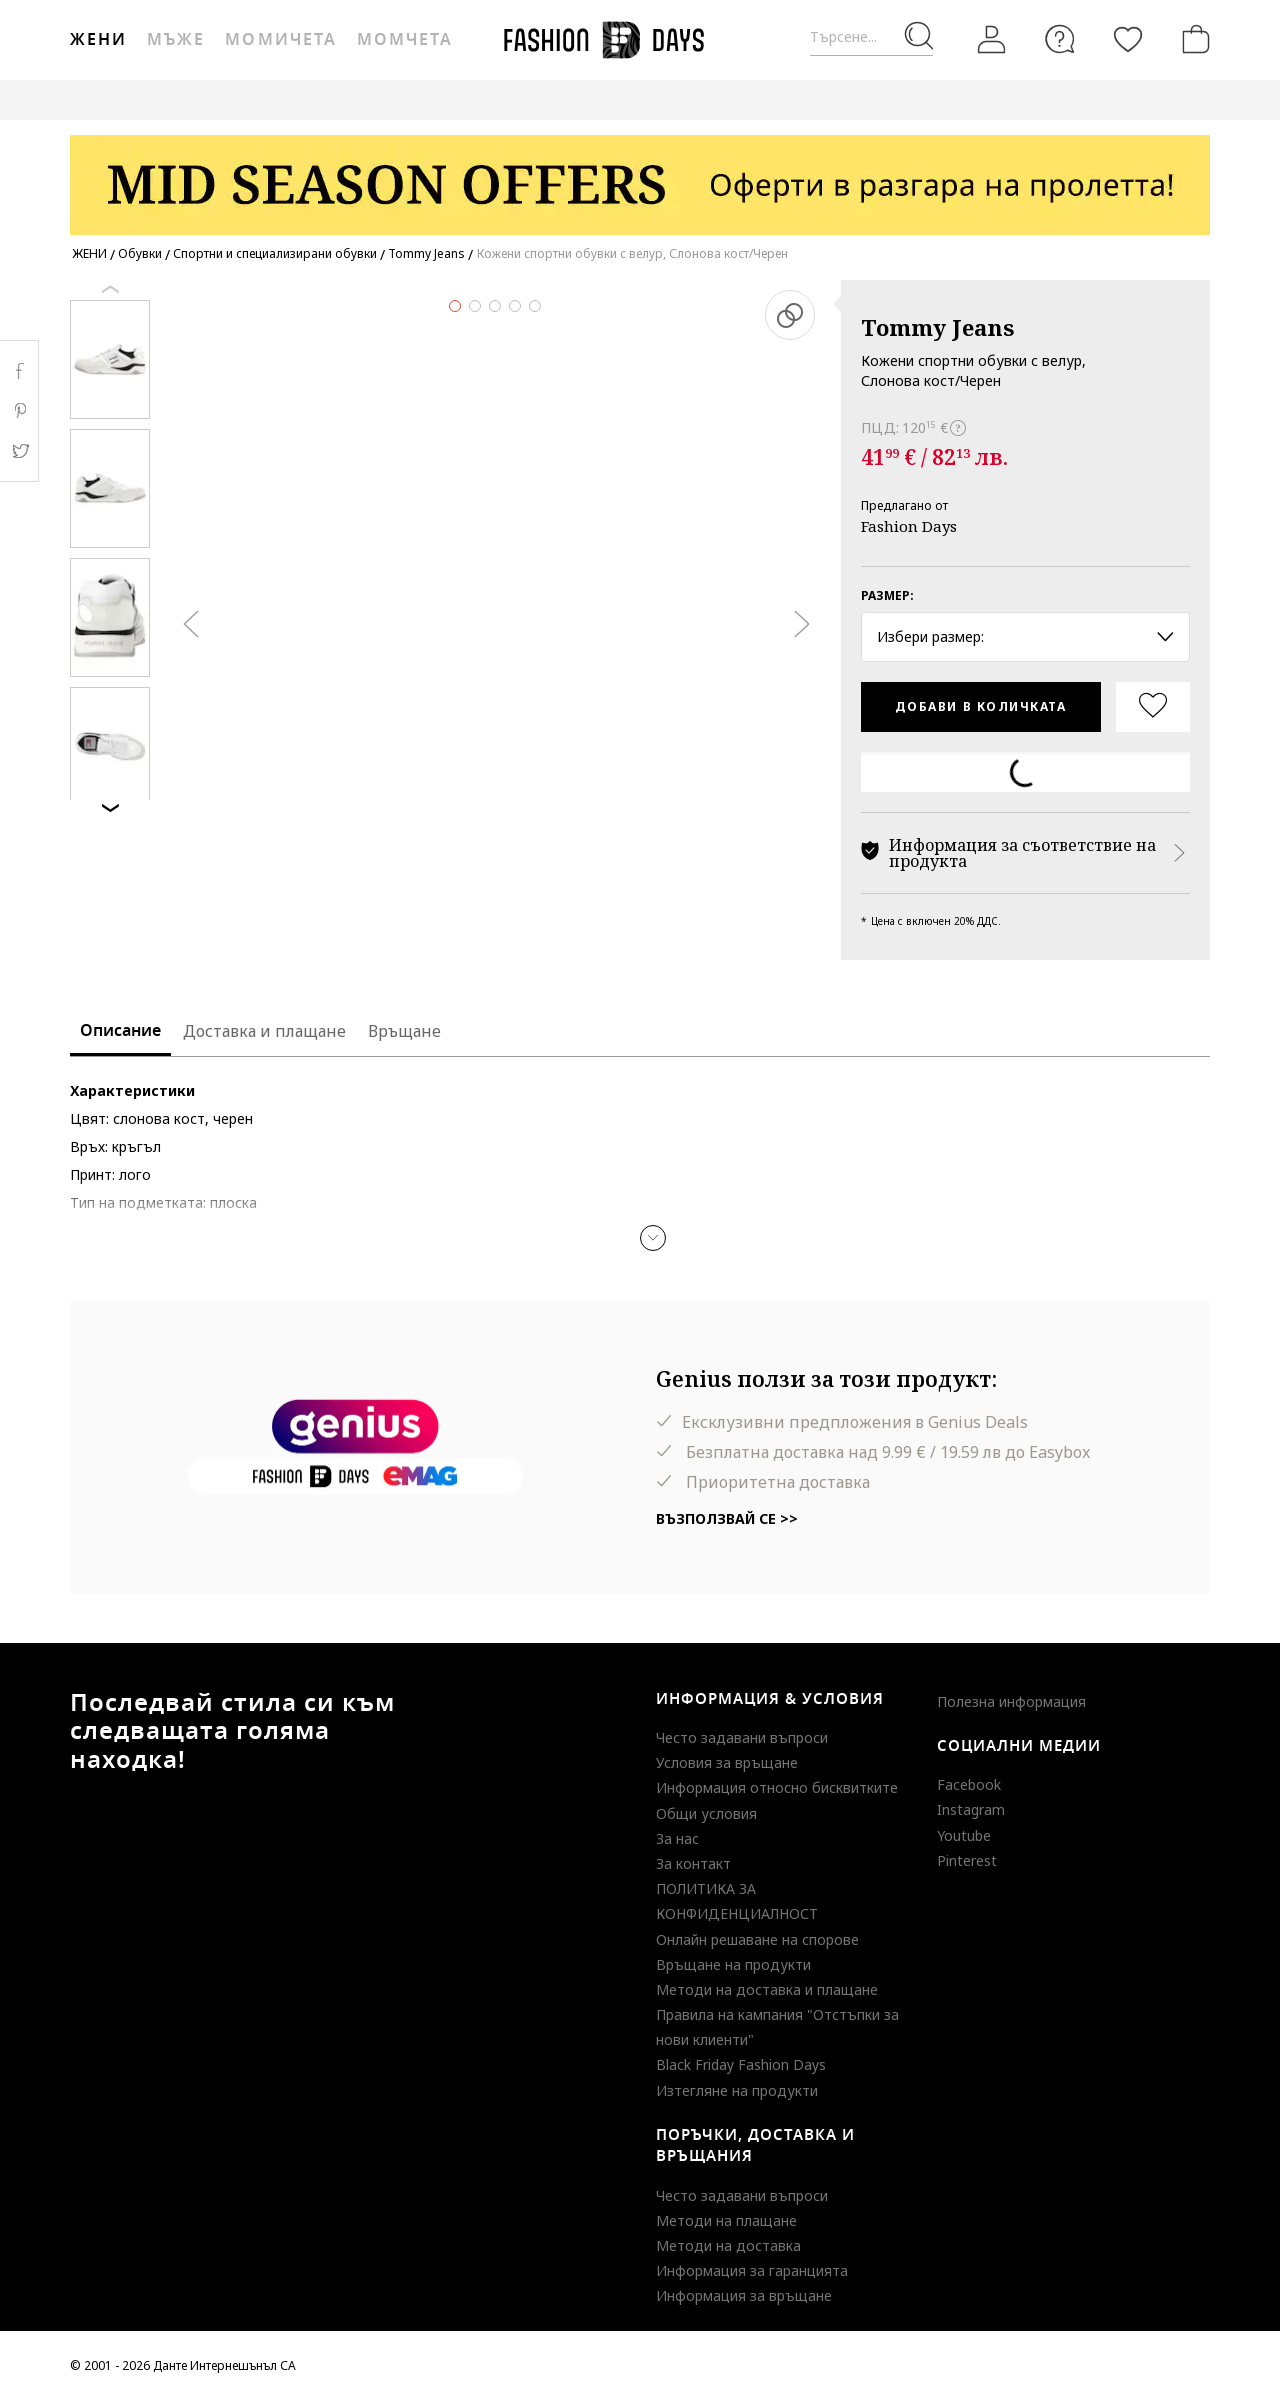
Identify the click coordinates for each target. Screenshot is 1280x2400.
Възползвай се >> (727, 1518)
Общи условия (706, 1813)
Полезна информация (1011, 1701)
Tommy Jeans (937, 327)
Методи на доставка (728, 2245)
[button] (653, 1238)
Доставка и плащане (264, 1031)
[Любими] (1128, 39)
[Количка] (1192, 39)
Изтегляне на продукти (737, 2090)
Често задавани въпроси (742, 1737)
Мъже (176, 40)
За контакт (693, 1863)
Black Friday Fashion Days (741, 2064)
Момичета (280, 40)
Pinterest (967, 1860)
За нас (677, 1838)
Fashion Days (909, 526)
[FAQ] (1060, 39)
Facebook (969, 1784)
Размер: (887, 595)
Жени (98, 40)
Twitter (19, 451)
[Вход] (992, 40)
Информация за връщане (744, 2295)
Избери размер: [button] (1025, 636)
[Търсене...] (871, 37)
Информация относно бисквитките (777, 1787)
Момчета (405, 40)
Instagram (971, 1809)
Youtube (964, 1835)
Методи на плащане (726, 2220)
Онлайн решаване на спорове (757, 1939)
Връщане (404, 1031)
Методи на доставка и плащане (767, 1989)
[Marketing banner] (640, 175)
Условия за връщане (727, 1762)
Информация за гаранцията (752, 2270)
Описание (120, 1031)
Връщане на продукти (733, 1964)
